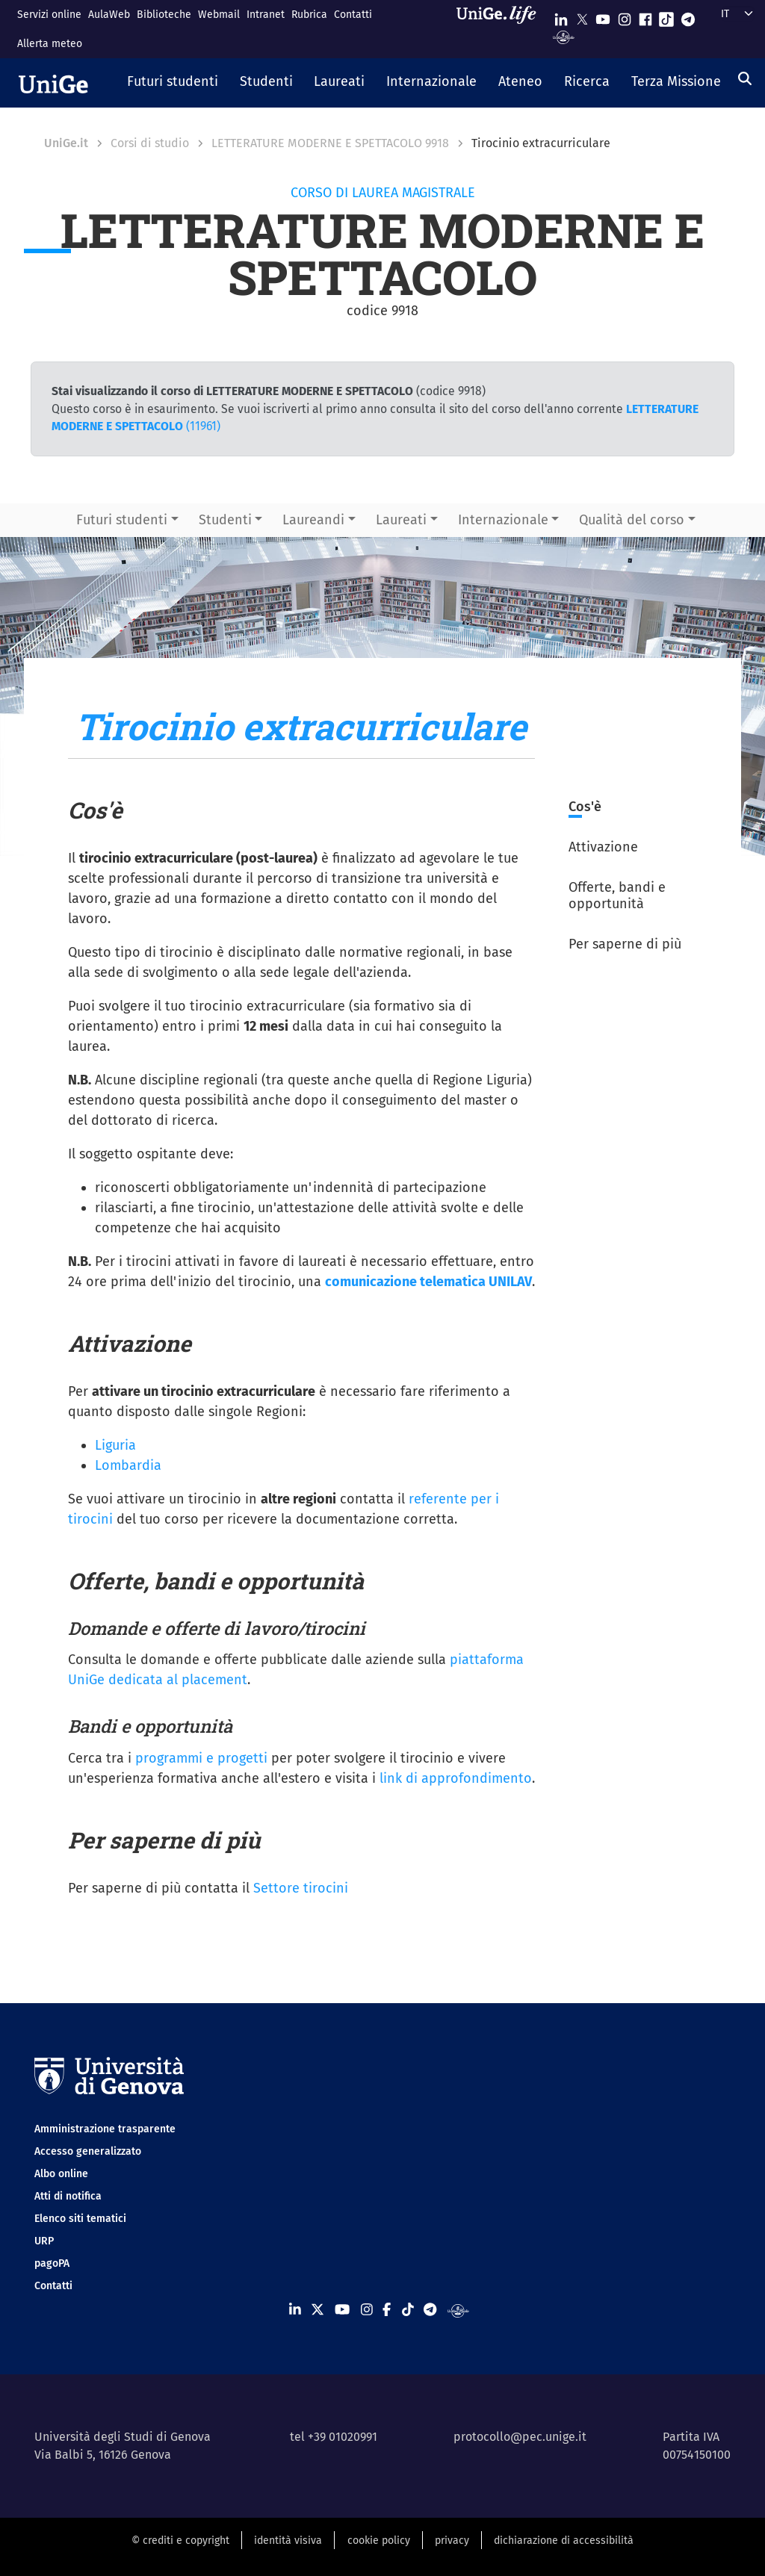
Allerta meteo (49, 43)
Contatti (353, 14)
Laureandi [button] (313, 520)
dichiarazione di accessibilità (564, 2540)
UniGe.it (66, 143)
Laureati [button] (401, 520)
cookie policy (378, 2540)
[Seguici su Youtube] (603, 16)
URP (44, 2241)
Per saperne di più (625, 944)
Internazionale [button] (503, 520)
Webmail (219, 14)
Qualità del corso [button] (631, 520)
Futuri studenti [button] (121, 520)
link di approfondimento (456, 1778)
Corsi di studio (150, 143)
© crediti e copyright (180, 2540)
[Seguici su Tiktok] (666, 16)
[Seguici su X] (582, 16)
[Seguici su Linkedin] (561, 16)
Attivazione (603, 847)
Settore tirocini (300, 1888)
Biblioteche (164, 14)
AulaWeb (109, 14)
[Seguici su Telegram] (688, 16)
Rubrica (309, 14)
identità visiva (288, 2540)
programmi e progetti (201, 1758)
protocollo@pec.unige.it (519, 2437)
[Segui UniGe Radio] (563, 36)
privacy (452, 2540)
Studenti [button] (225, 520)
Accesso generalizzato (87, 2151)
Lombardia (128, 1465)
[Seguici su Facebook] (645, 16)
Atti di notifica (68, 2196)
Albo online (61, 2173)
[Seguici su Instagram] (624, 16)
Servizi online (49, 14)
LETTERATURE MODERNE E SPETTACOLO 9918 (330, 143)
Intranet (266, 14)
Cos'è (585, 806)
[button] (173, 83)
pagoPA (51, 2263)
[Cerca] (745, 78)
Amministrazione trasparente (105, 2129)
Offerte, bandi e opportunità (617, 896)
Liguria (115, 1445)
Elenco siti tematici (80, 2218)
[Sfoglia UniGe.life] (501, 29)
